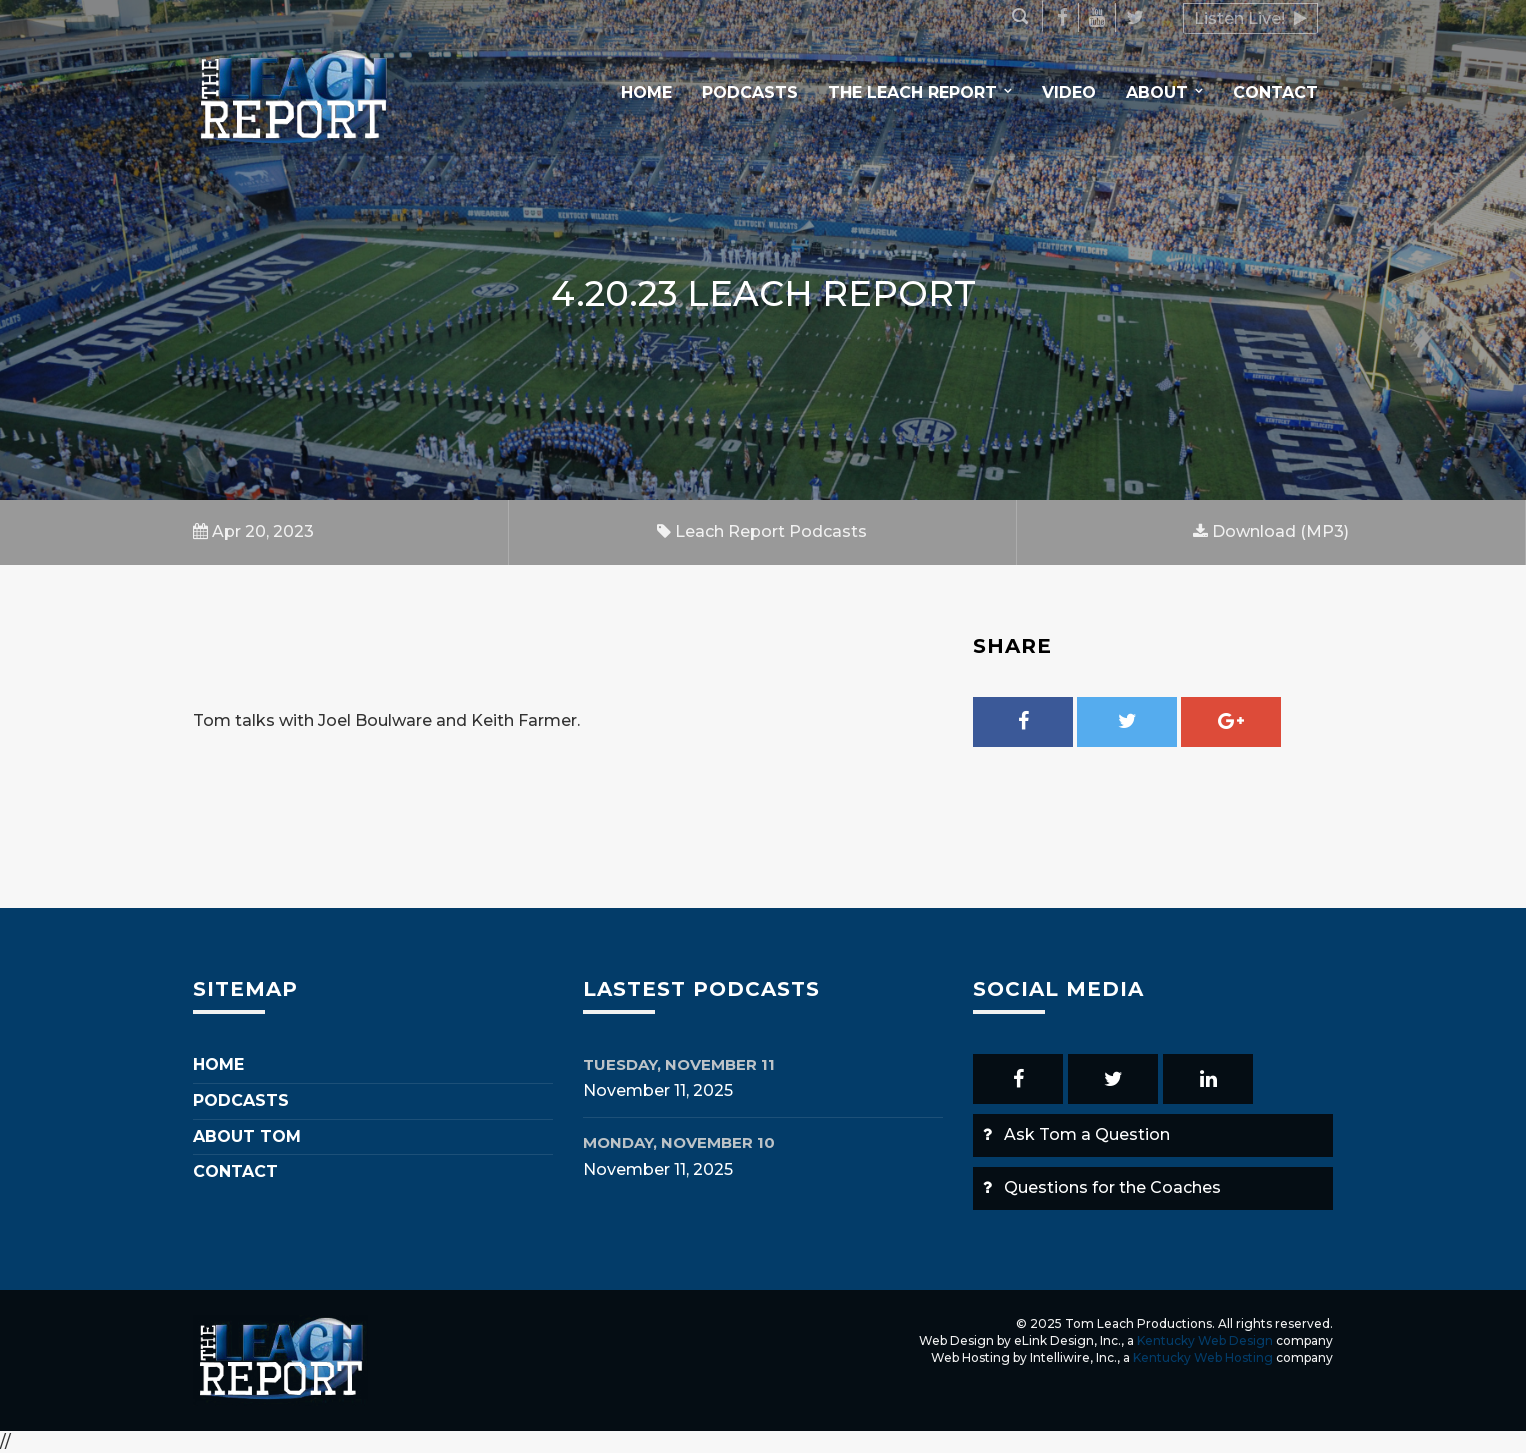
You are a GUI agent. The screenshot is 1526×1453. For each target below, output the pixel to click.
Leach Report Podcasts (762, 531)
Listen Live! (1250, 18)
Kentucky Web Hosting (1203, 1357)
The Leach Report (912, 92)
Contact (1275, 92)
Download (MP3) (1271, 531)
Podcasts (750, 92)
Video (1069, 92)
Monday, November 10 (679, 1142)
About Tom (247, 1136)
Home (646, 92)
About (1157, 92)
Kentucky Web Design (1205, 1340)
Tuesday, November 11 (679, 1064)
